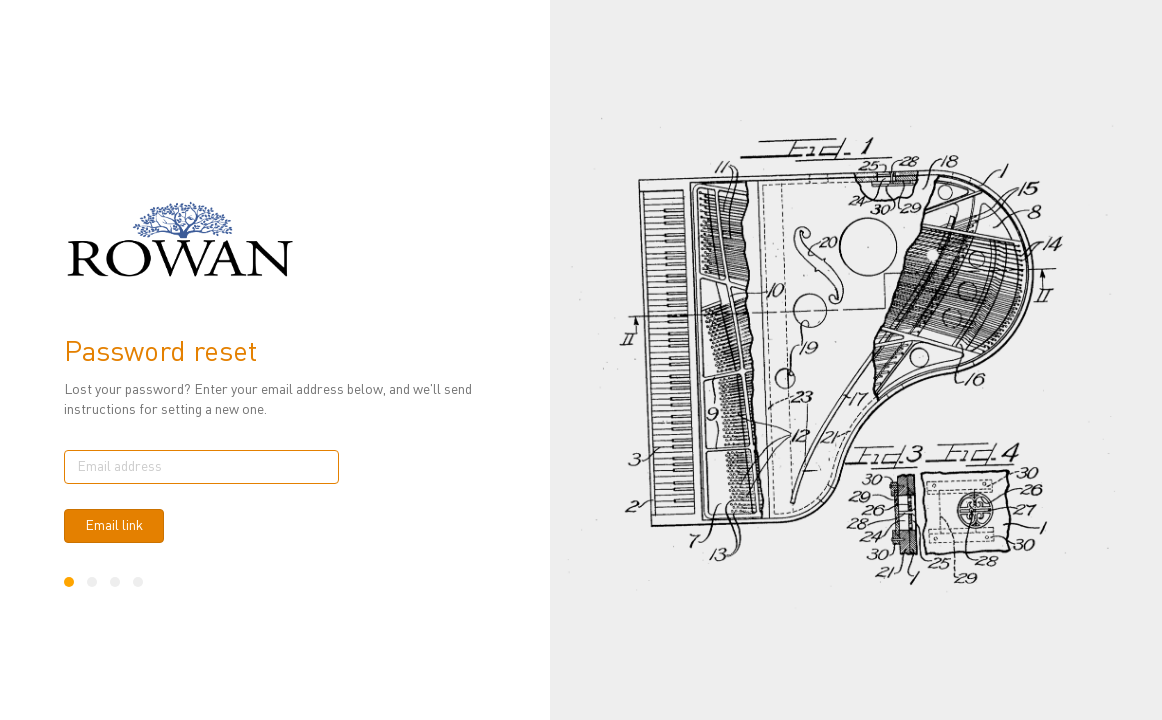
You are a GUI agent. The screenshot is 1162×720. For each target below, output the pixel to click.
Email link (114, 526)
